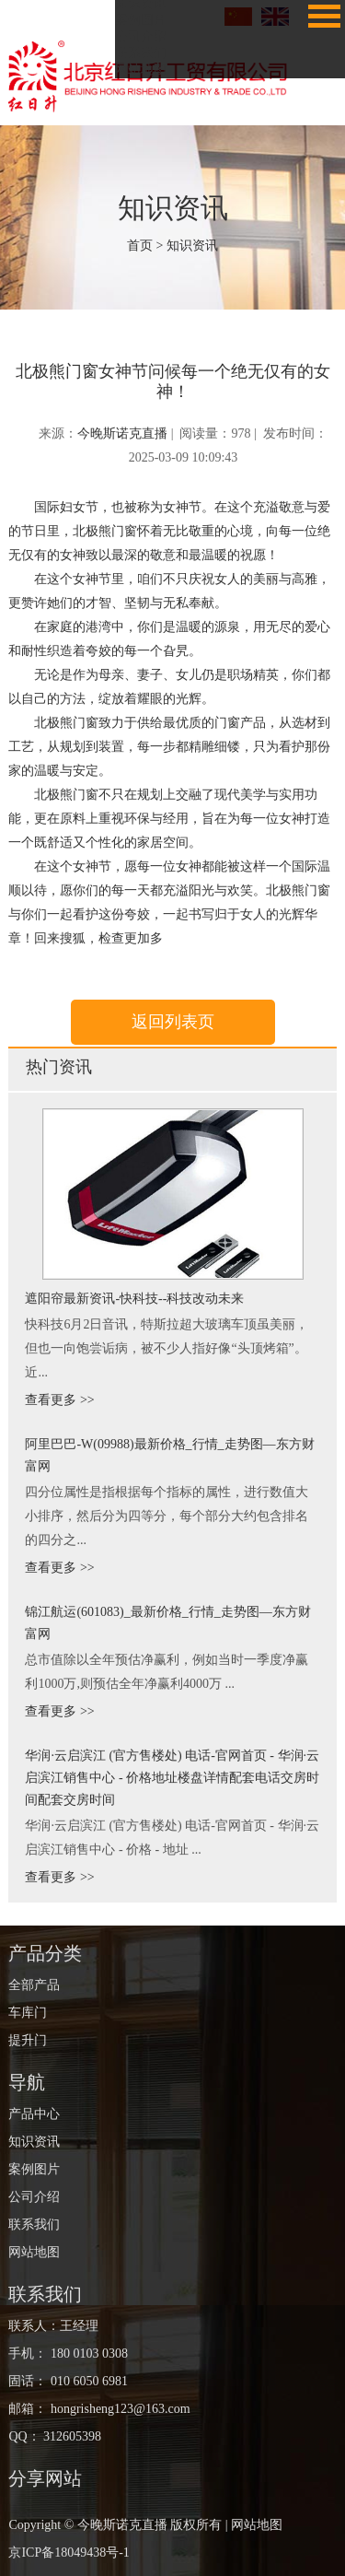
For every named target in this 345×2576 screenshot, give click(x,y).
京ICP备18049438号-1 (68, 2552)
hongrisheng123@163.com (118, 2409)
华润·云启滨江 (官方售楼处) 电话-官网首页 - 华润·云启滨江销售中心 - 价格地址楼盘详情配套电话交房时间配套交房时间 (172, 1778)
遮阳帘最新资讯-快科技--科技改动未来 (134, 1299)
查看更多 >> (59, 1400)
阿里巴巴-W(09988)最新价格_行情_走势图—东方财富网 (169, 1455)
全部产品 (34, 1985)
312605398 (72, 2436)
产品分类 (45, 1953)
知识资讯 (173, 208)
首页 (140, 245)
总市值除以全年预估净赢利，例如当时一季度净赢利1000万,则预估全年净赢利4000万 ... (166, 1672)
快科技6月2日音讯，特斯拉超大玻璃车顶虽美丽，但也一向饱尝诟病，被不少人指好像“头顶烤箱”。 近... (166, 1348)
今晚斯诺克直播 (122, 433)
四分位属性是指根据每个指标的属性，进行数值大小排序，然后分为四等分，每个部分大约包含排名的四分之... (166, 1516)
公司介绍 (141, 36)
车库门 (27, 2013)
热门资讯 (59, 1067)
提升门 (27, 2040)
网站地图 (141, 69)
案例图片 (141, 20)
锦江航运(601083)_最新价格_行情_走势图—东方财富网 (167, 1623)
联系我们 (141, 53)
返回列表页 (173, 1022)
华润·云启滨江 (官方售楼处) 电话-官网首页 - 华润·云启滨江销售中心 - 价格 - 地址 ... (172, 1837)
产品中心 (34, 2114)
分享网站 (45, 2478)
